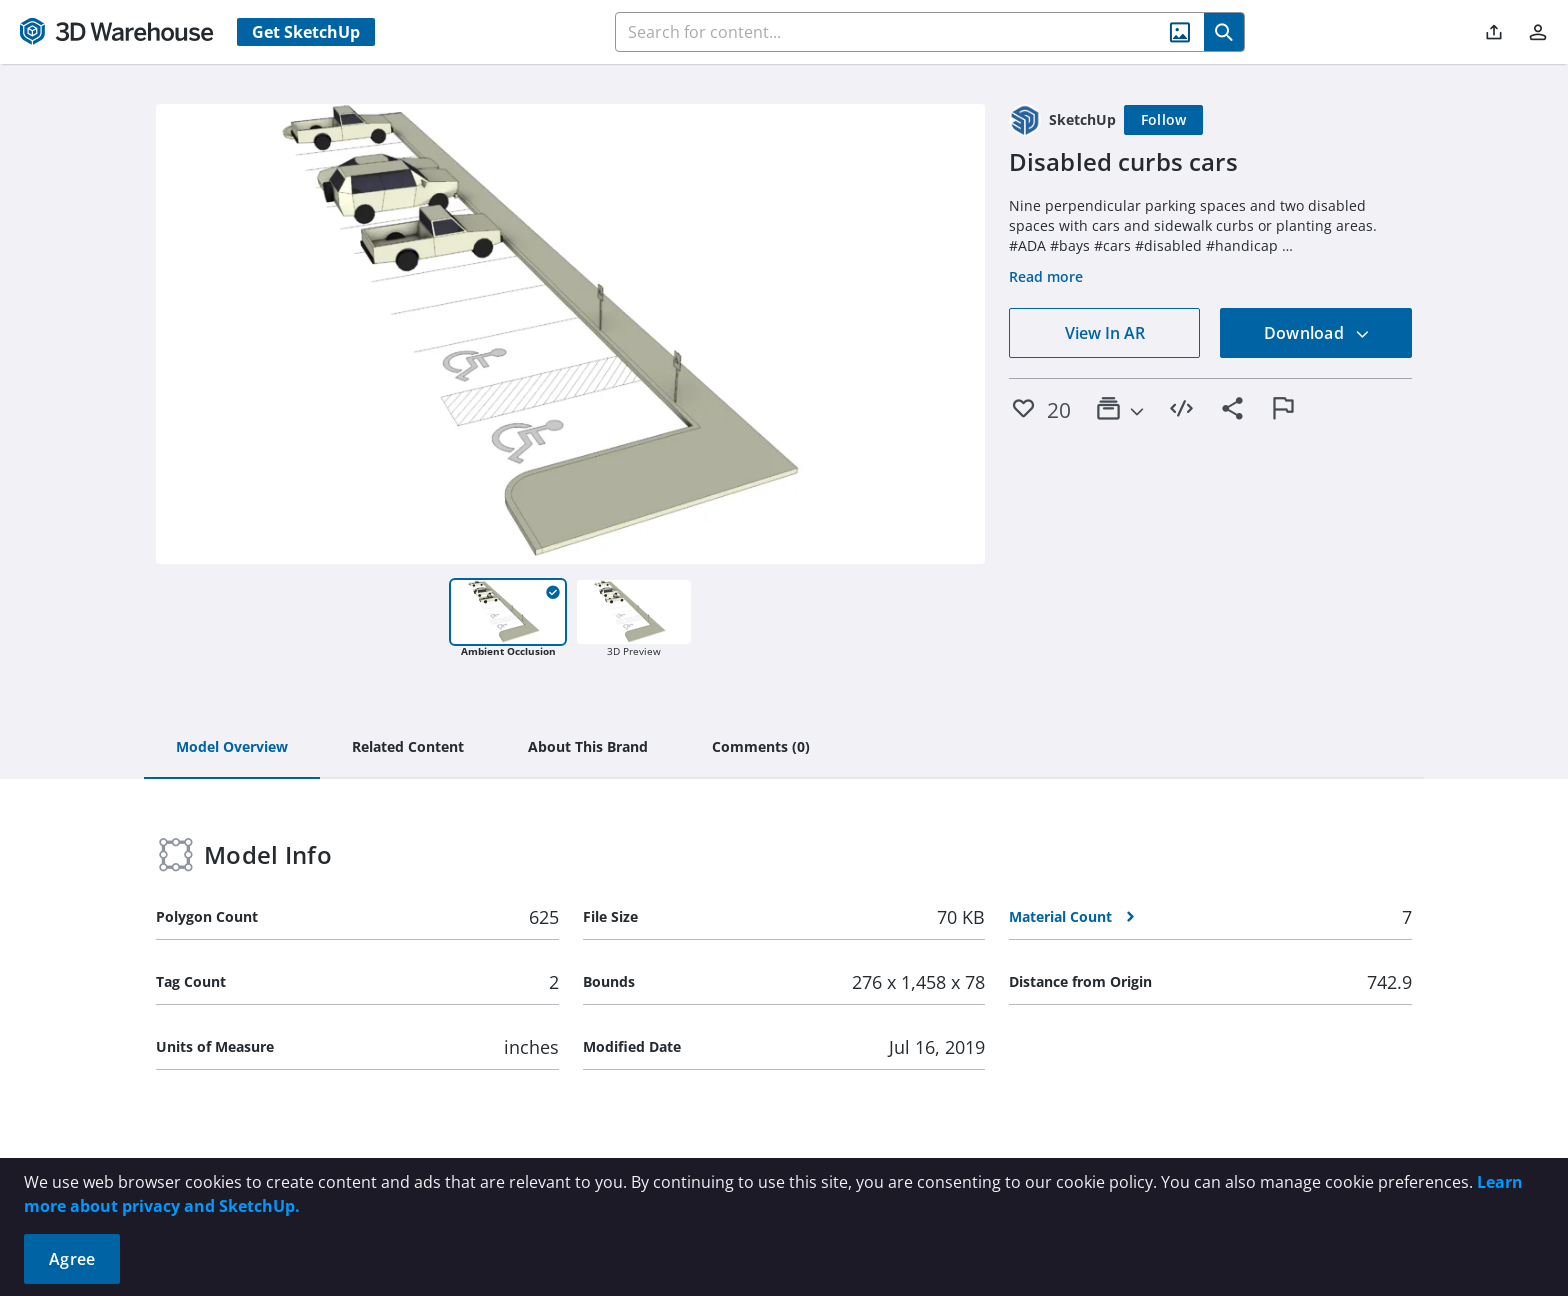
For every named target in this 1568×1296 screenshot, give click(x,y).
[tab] (232, 748)
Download (1317, 333)
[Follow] (1164, 120)
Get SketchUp (306, 32)
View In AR (1105, 333)
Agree (72, 1259)
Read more (1046, 276)
